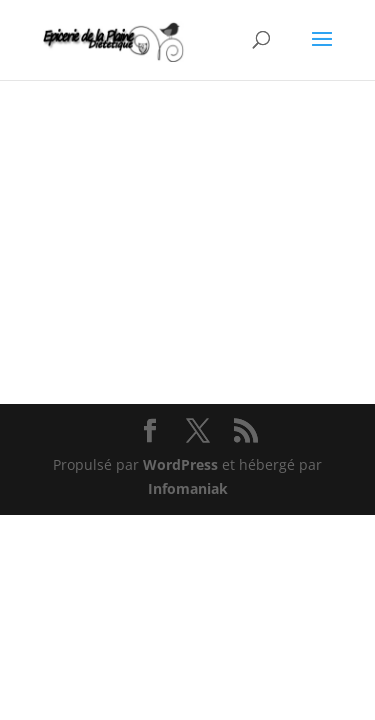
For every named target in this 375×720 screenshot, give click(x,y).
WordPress (180, 464)
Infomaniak (188, 488)
